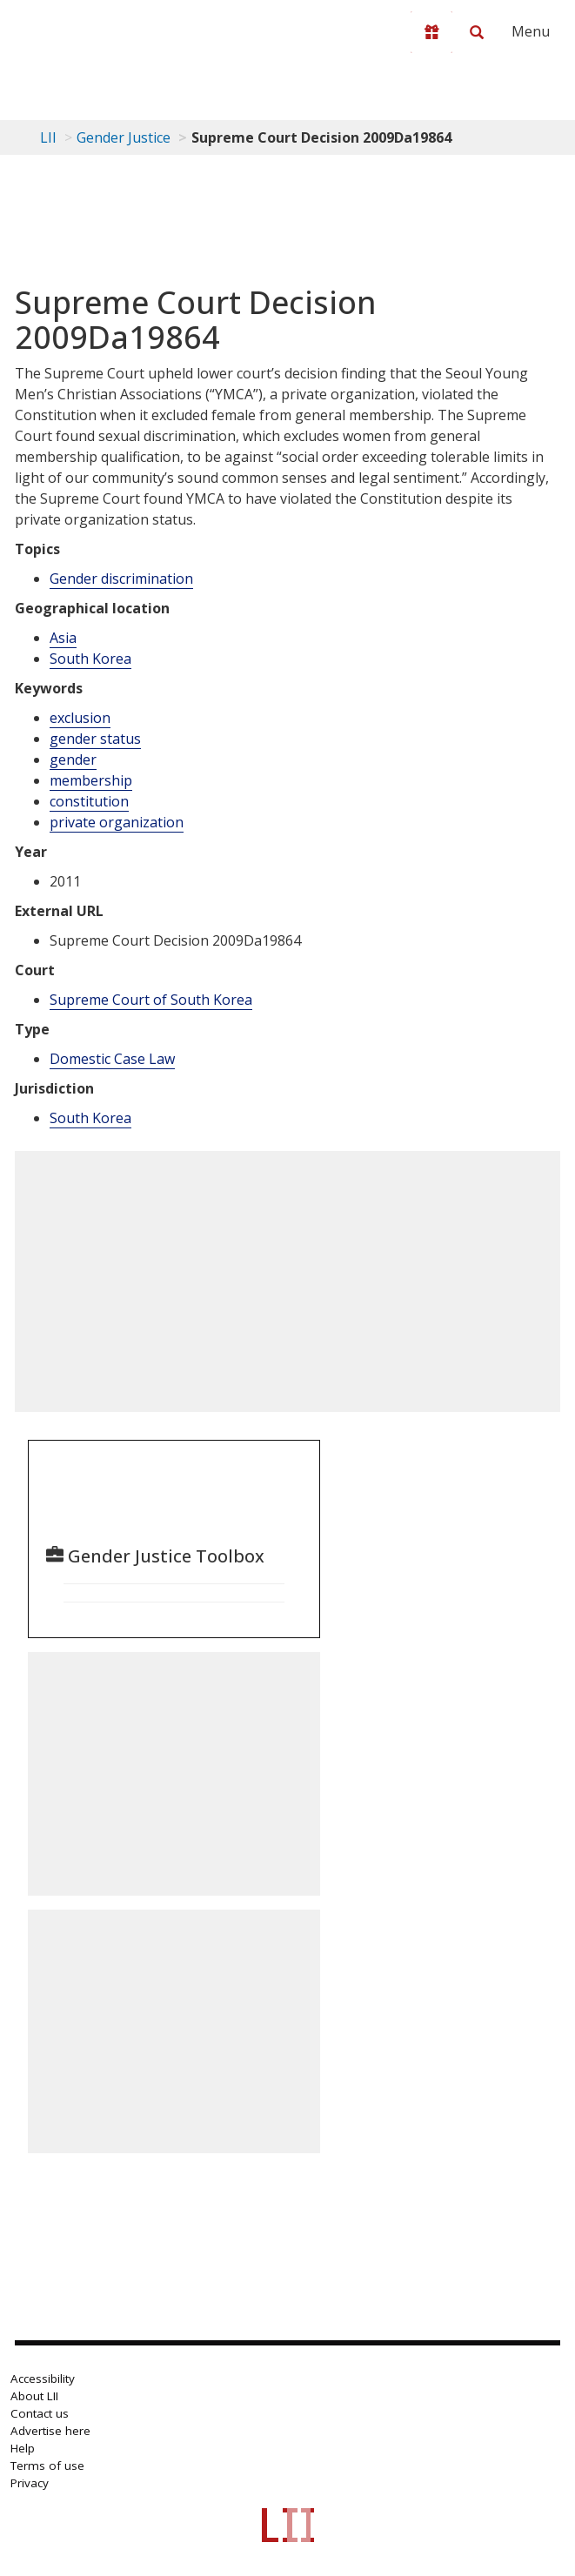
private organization (117, 822)
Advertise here (50, 2431)
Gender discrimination (121, 578)
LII (48, 137)
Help (22, 2448)
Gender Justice (123, 137)
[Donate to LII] (431, 32)
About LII (34, 2396)
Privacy (29, 2483)
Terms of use (47, 2465)
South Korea (90, 658)
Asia (63, 637)
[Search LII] (477, 32)
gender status (95, 738)
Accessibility (42, 2378)
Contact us (39, 2413)
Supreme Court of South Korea (151, 999)
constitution (89, 801)
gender (73, 759)
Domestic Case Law (112, 1058)
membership (91, 780)
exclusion (80, 717)
